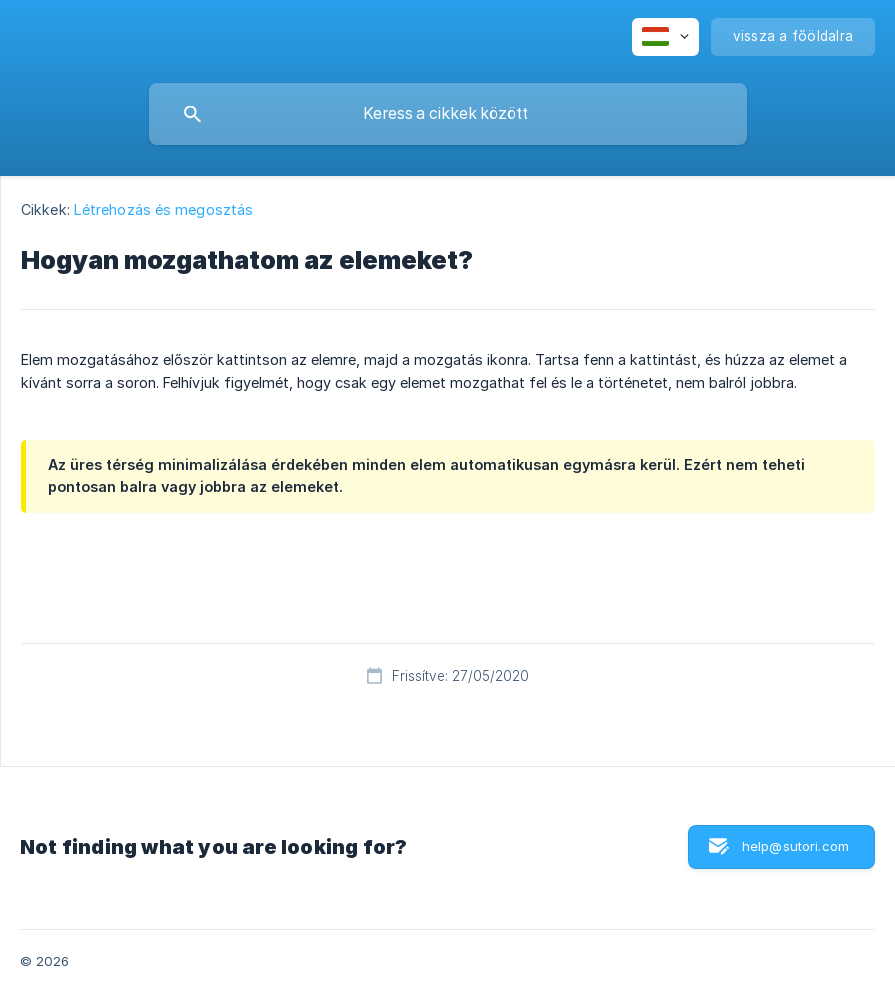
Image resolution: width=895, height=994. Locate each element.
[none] (665, 37)
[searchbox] (448, 114)
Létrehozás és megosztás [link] (163, 209)
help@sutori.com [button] (795, 846)
